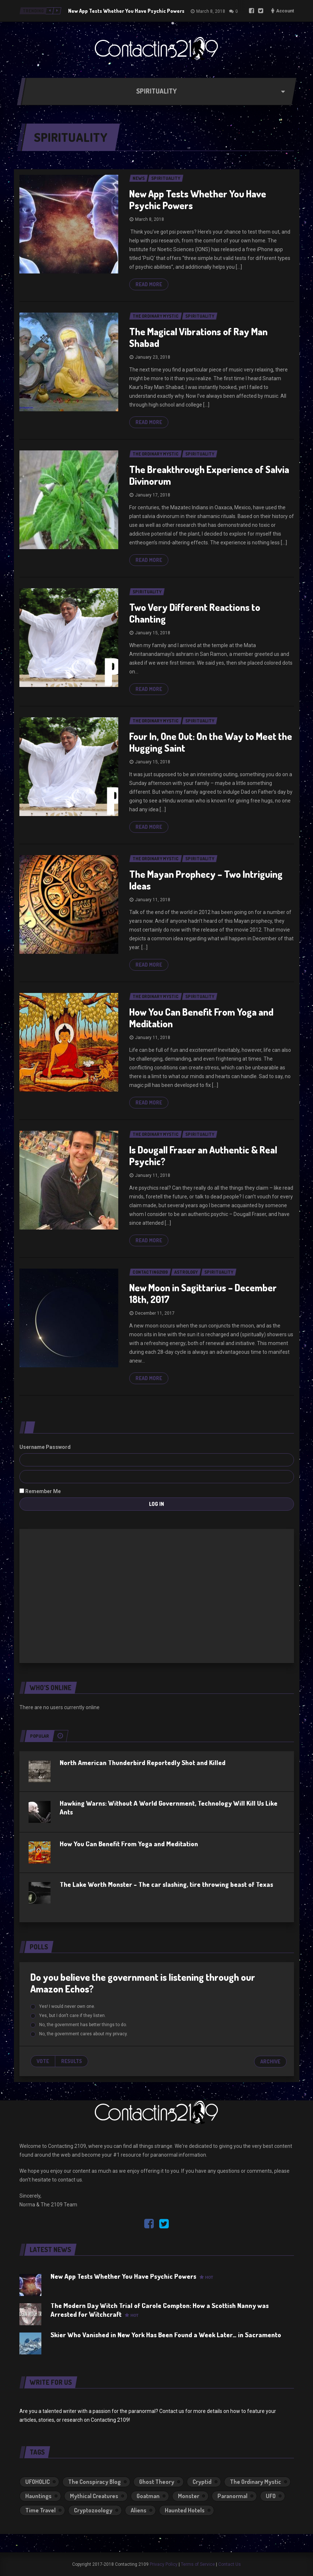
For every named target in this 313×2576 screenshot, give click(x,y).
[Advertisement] (157, 1595)
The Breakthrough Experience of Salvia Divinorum (209, 475)
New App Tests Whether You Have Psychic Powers (126, 11)
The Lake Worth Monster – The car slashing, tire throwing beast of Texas (166, 1884)
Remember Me (40, 1491)
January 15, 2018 (152, 632)
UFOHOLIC (37, 2481)
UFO (271, 2496)
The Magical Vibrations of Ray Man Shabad (198, 337)
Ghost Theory (156, 2481)
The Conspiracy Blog (94, 2481)
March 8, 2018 (210, 11)
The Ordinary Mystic (255, 2481)
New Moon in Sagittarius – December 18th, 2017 (203, 1293)
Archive (270, 2061)
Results (71, 2061)
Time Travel (40, 2510)
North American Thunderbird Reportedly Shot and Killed (143, 1763)
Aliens (138, 2510)
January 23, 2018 (152, 357)
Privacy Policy (164, 2564)
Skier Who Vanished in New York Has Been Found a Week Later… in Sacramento (166, 2335)
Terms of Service (198, 2564)
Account (285, 11)
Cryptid (202, 2481)
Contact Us (229, 2564)
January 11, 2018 (152, 899)
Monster (188, 2496)
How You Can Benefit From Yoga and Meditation (201, 1018)
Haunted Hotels (185, 2510)
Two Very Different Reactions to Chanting (194, 613)
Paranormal (232, 2496)
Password (58, 1447)
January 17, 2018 (152, 495)
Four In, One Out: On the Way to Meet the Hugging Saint (210, 742)
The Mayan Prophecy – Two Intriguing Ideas (206, 880)
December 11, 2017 (155, 1313)
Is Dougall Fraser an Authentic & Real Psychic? (203, 1155)
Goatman (148, 2496)
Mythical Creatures (94, 2496)
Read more (148, 284)
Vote (43, 2061)
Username (32, 1447)
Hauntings (38, 2496)
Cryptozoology (93, 2510)
